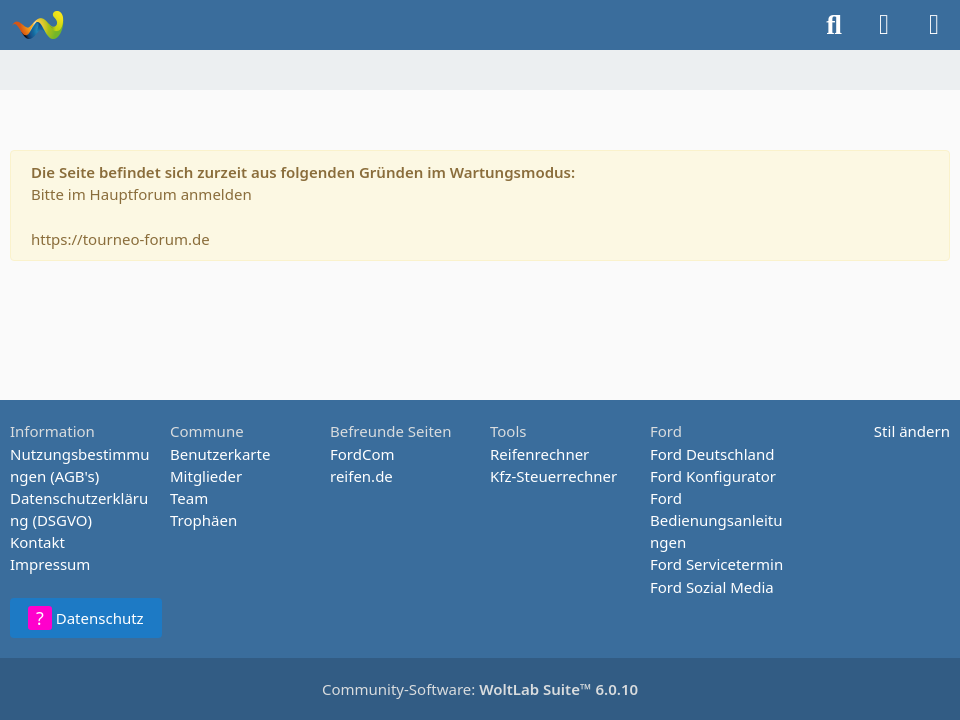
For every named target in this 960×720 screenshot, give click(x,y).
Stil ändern (912, 431)
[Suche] (834, 25)
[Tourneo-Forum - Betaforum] (37, 25)
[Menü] (934, 25)
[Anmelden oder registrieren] (884, 25)
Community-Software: (480, 689)
